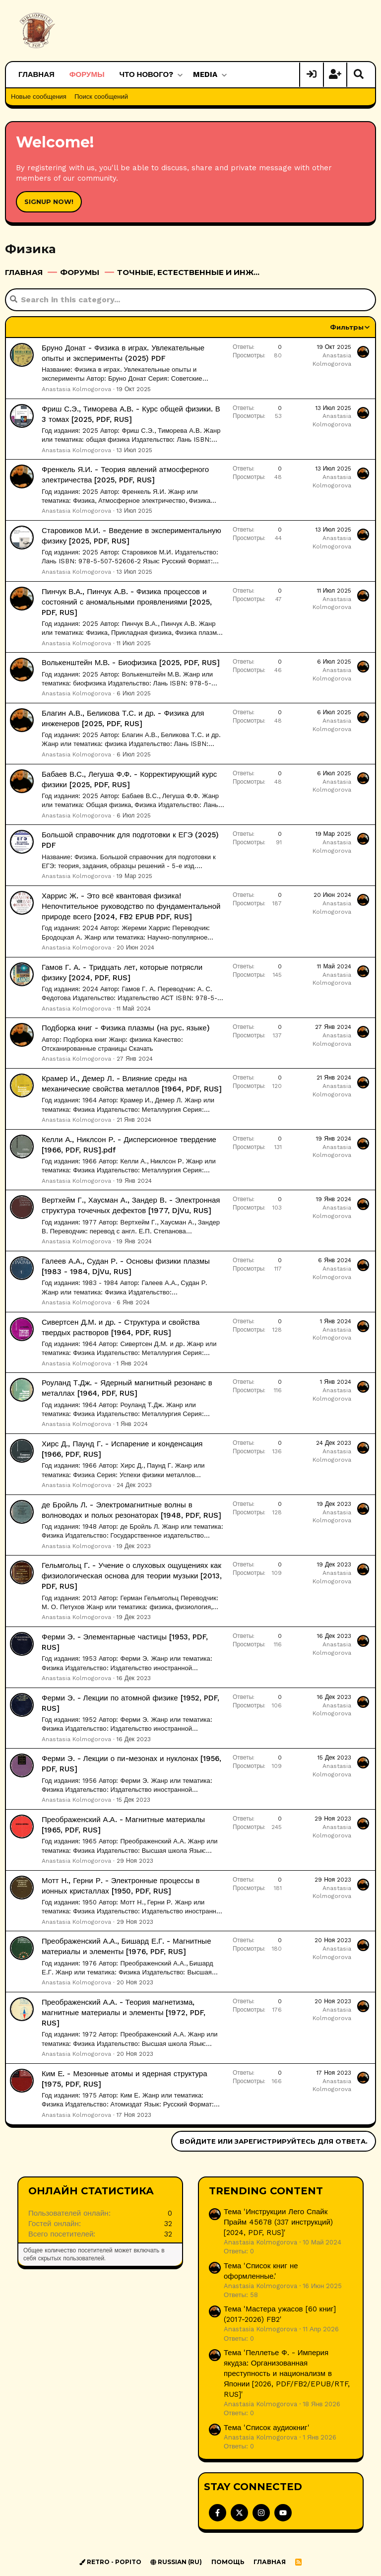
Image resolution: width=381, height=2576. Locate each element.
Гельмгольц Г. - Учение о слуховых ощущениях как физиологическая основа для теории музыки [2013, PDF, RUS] (132, 1575)
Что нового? (147, 74)
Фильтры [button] (347, 327)
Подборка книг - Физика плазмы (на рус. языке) (126, 1027)
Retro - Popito (110, 2561)
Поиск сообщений (101, 96)
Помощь (228, 2561)
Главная (36, 74)
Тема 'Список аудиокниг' (267, 2427)
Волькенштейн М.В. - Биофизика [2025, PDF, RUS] (131, 662)
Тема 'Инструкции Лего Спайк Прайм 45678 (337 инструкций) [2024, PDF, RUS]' (278, 2222)
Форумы (87, 74)
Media (205, 74)
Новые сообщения (38, 96)
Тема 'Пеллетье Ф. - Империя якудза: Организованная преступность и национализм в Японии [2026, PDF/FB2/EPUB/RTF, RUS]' (287, 2373)
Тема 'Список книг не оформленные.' (261, 2270)
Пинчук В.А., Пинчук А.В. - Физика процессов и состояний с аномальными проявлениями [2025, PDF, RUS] (127, 601)
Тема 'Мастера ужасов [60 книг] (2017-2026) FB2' (280, 2313)
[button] (180, 74)
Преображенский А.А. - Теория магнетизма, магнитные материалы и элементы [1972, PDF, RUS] (123, 2012)
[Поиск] (358, 75)
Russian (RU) (176, 2561)
